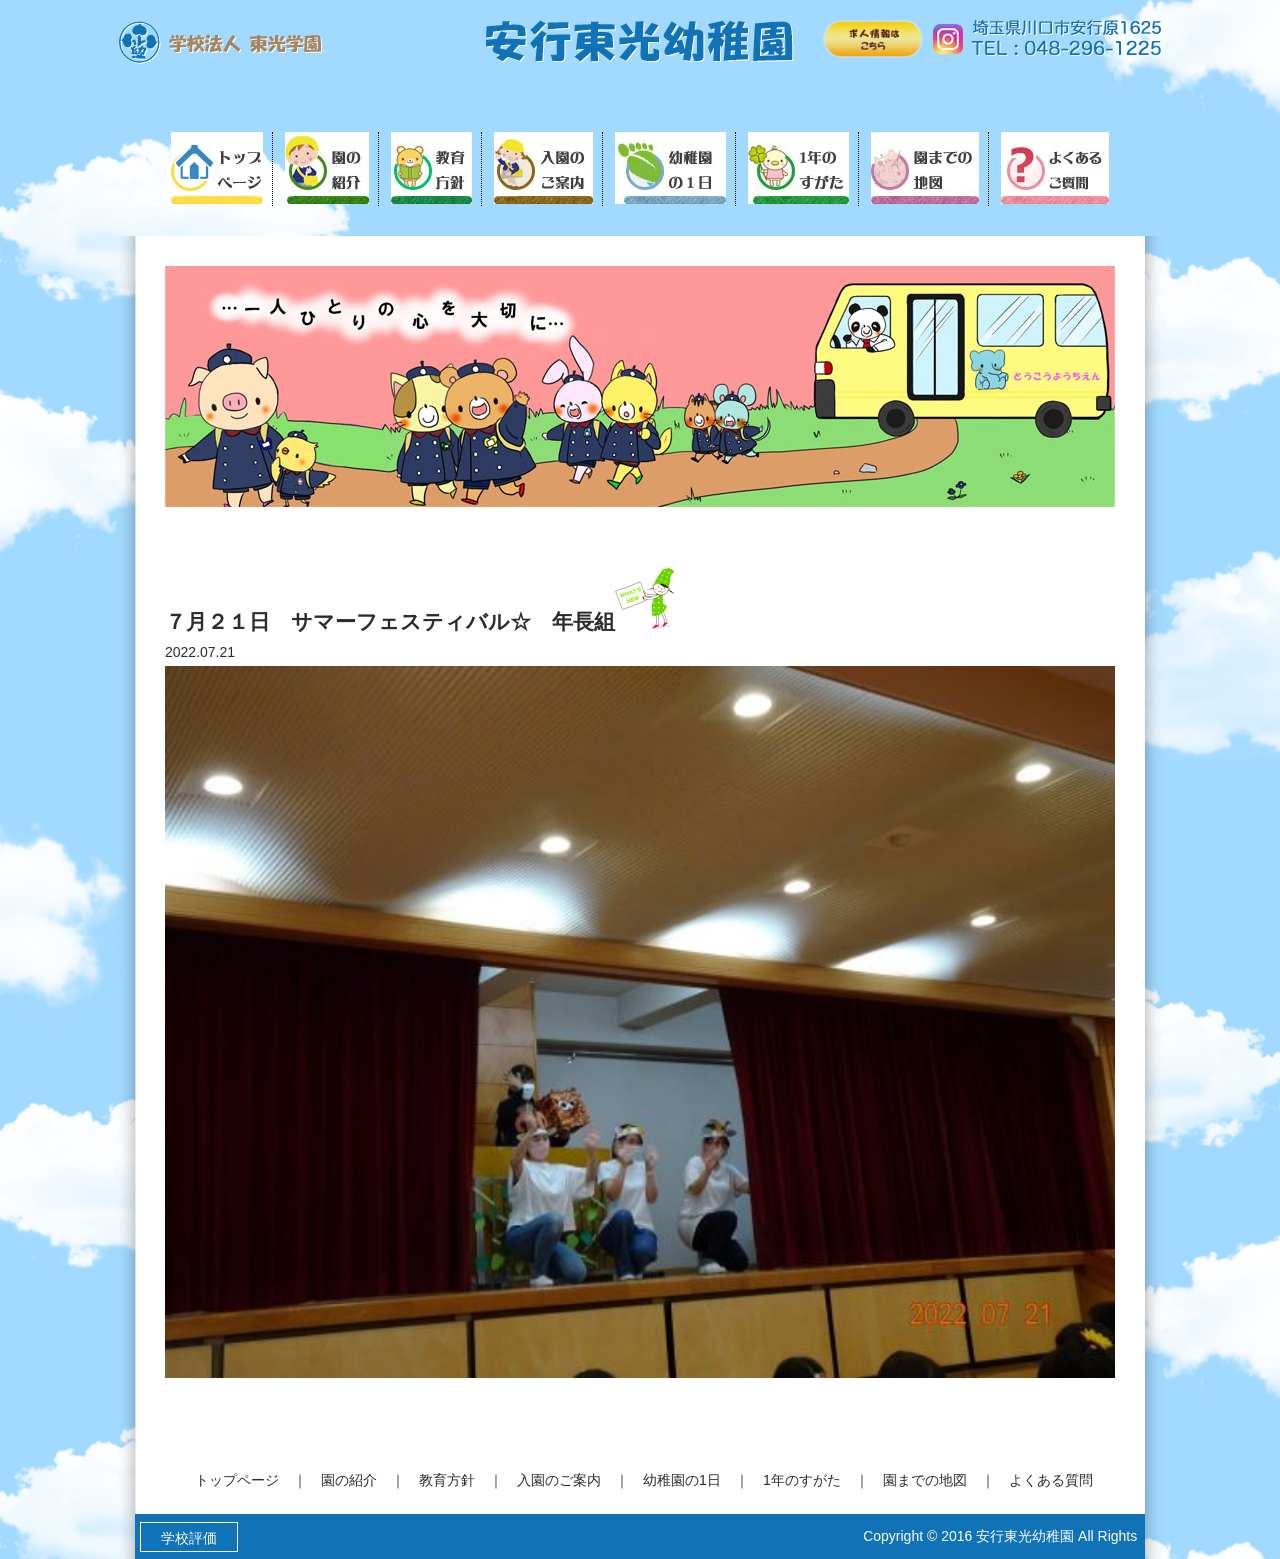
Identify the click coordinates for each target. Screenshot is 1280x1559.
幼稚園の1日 (682, 1480)
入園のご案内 (559, 1480)
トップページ (237, 1480)
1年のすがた (802, 1480)
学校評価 (189, 1538)
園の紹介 (349, 1480)
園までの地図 (925, 1480)
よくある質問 (1051, 1480)
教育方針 (447, 1480)
